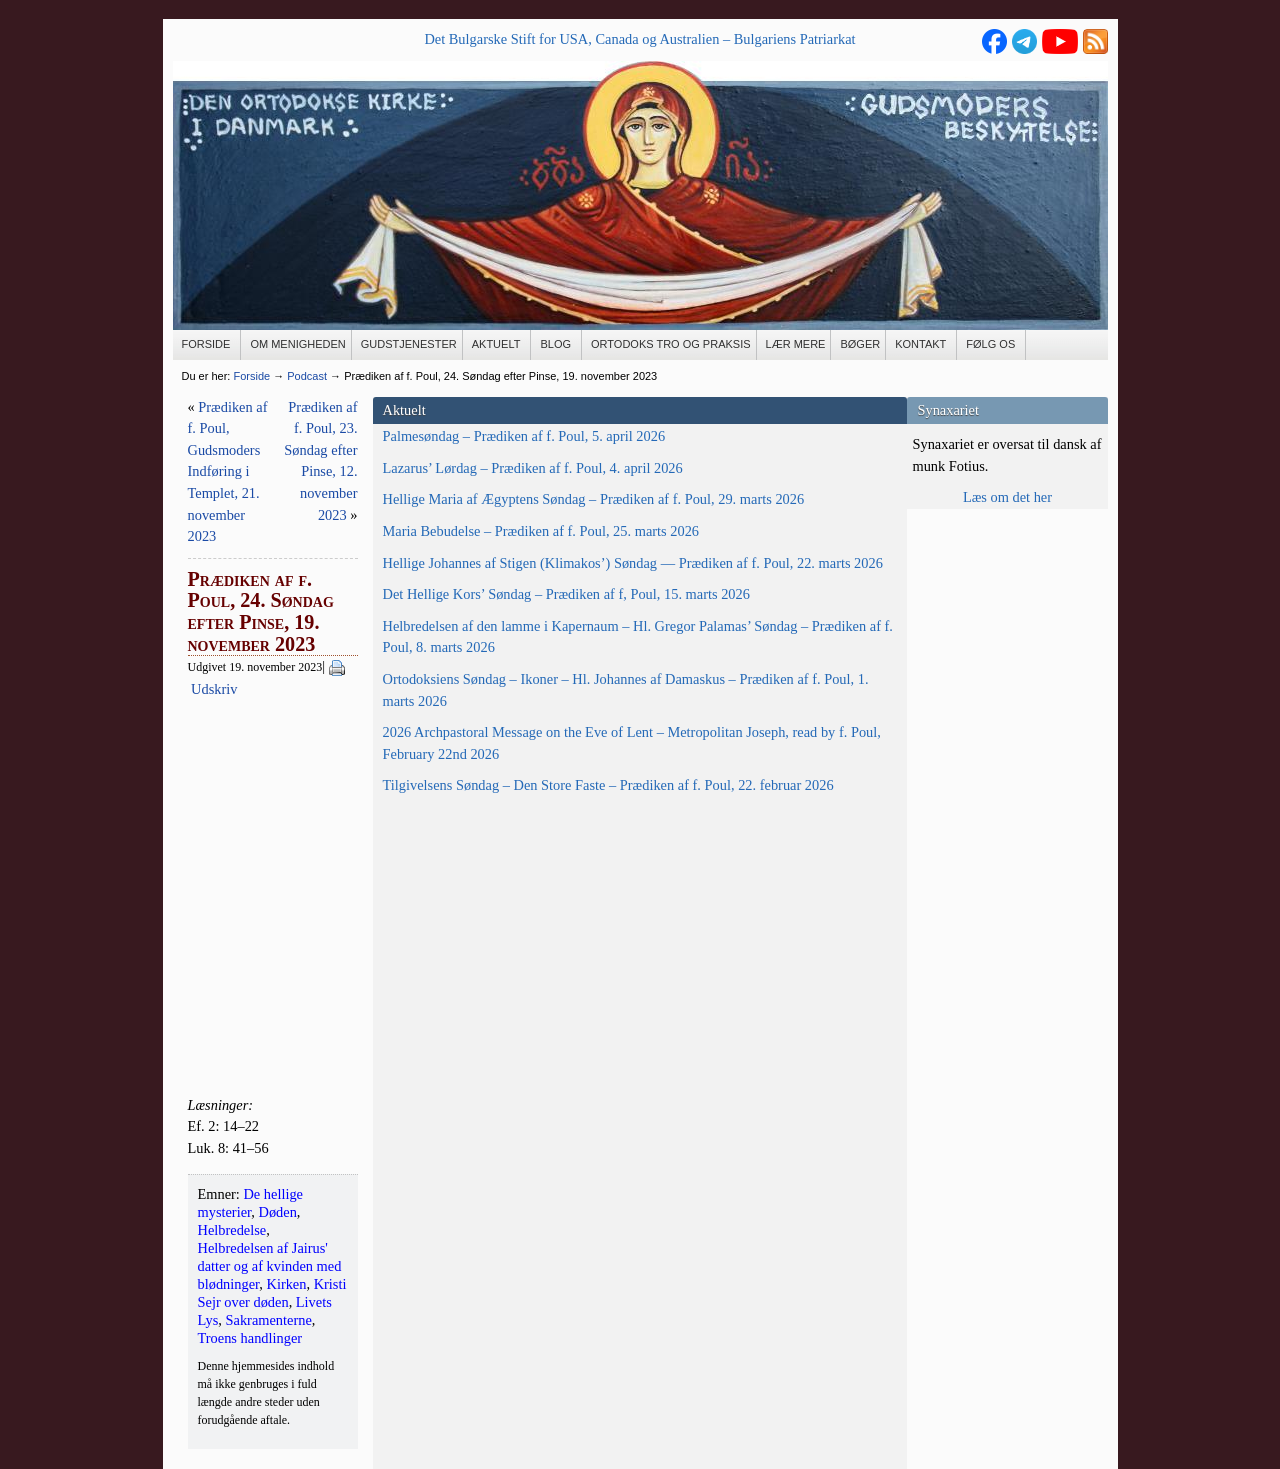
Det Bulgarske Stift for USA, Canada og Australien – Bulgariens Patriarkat (639, 39)
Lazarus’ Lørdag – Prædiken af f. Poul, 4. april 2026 (278, 500)
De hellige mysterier (501, 1021)
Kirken (580, 1039)
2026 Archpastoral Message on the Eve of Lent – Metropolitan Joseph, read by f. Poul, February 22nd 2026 (272, 1066)
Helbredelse (647, 1021)
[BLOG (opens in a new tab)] (556, 345)
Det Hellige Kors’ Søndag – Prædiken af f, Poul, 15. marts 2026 (263, 788)
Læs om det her (1007, 497)
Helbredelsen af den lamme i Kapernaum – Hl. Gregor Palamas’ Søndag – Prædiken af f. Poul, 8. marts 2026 (274, 874)
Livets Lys (771, 1039)
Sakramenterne (441, 1057)
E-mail (192, 1335)
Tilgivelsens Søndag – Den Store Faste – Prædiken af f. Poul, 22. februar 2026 (277, 1152)
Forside (251, 376)
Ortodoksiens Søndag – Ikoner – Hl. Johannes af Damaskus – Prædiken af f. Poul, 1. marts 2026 (276, 970)
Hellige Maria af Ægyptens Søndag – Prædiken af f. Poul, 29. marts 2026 (269, 564)
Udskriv (571, 515)
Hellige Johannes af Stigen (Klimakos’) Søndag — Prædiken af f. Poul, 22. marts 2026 (260, 703)
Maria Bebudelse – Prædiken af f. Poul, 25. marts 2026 (273, 628)
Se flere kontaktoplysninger (252, 1388)
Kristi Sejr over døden (671, 1039)
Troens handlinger (543, 1057)
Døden (587, 1021)
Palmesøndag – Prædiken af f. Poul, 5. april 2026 (269, 447)
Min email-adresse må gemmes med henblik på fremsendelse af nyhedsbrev (629, 1296)
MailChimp (631, 1328)
